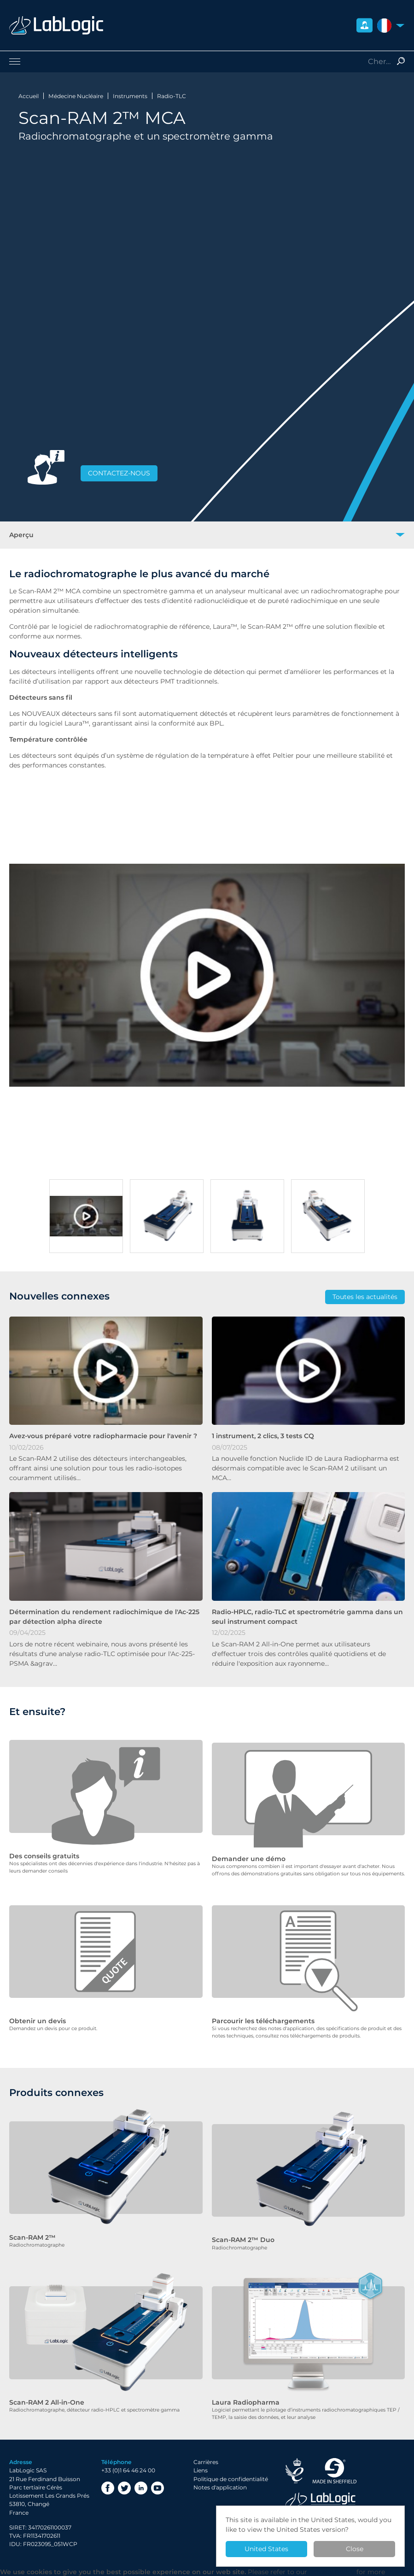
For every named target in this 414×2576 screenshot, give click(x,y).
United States (266, 2549)
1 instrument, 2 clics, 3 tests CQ (263, 1436)
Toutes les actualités (364, 1297)
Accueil (28, 96)
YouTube (157, 2477)
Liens (200, 2459)
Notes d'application (220, 2476)
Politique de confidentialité (230, 2468)
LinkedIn (140, 2477)
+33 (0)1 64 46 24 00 (128, 2459)
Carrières (205, 2451)
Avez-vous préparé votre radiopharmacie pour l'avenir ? (103, 1436)
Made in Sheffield (335, 2460)
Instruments (130, 96)
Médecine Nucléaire (75, 96)
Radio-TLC (171, 96)
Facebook (107, 2477)
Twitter (124, 2477)
